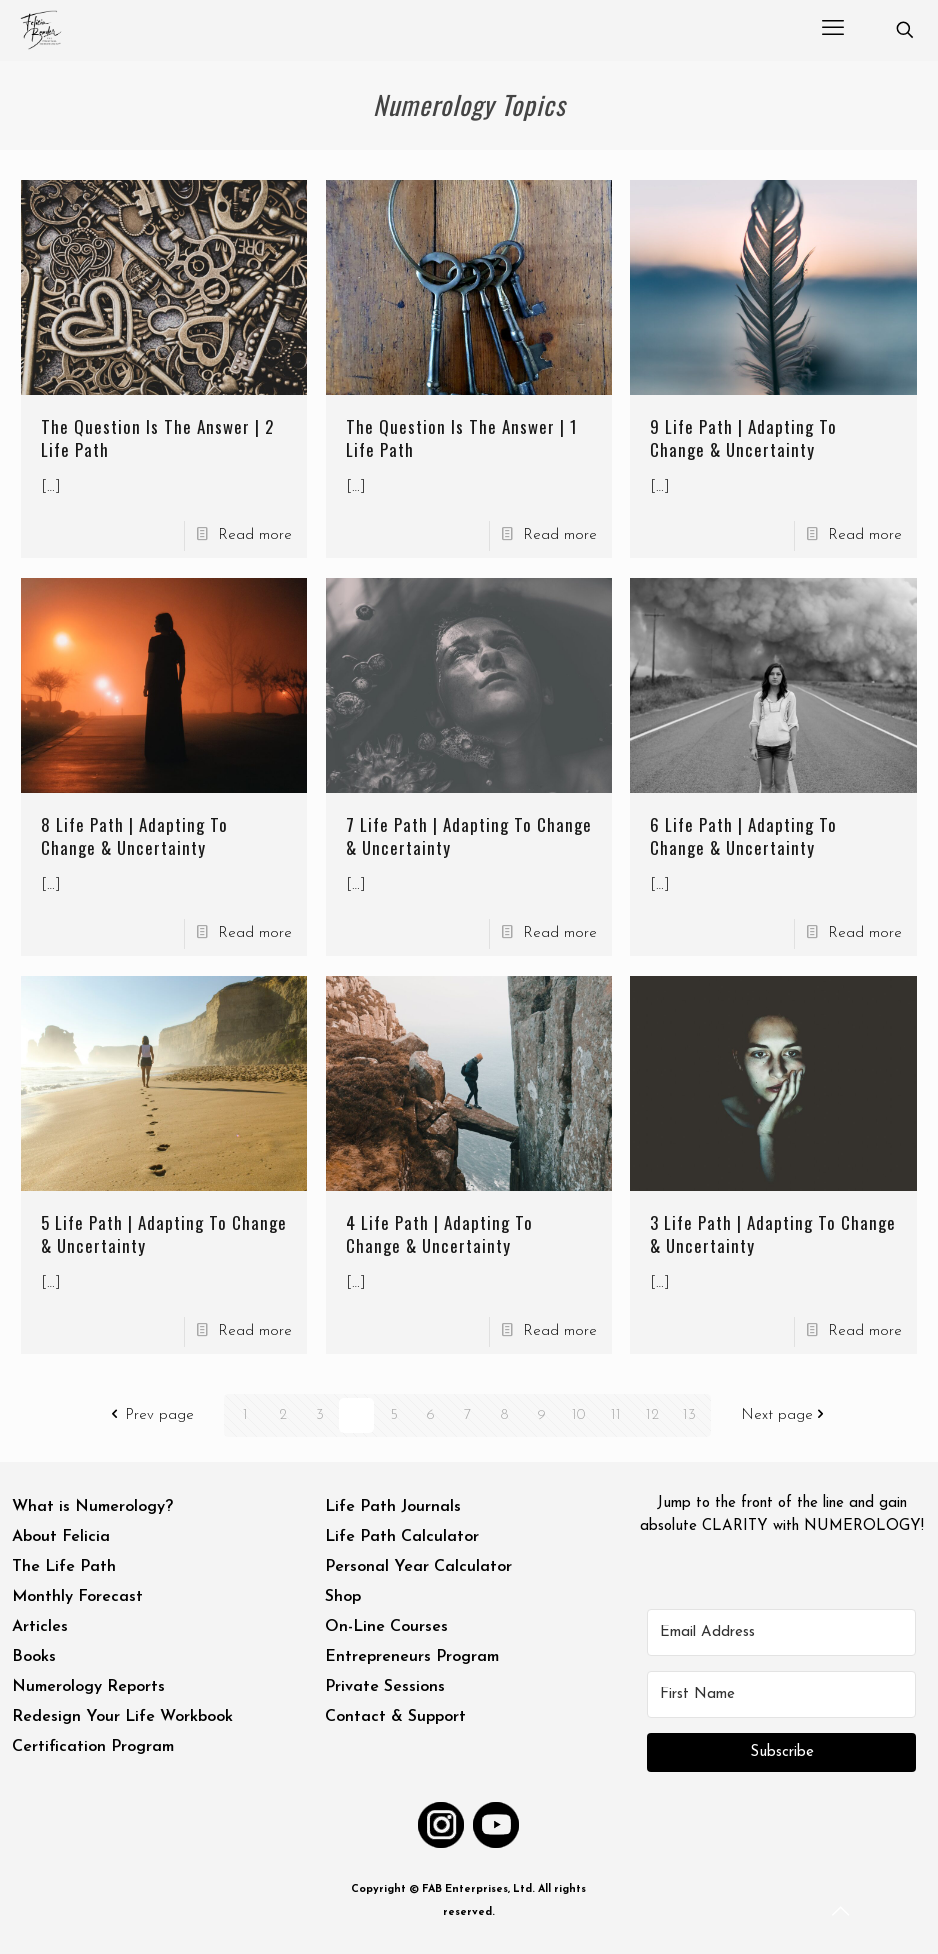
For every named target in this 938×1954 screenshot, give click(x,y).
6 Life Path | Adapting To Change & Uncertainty (743, 836)
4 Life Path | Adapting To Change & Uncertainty (439, 1234)
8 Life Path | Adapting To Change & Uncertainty (134, 836)
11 (616, 1415)
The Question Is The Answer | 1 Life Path (462, 438)
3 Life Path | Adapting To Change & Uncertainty (773, 1234)
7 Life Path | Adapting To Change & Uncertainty (469, 836)
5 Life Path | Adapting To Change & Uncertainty (164, 1234)
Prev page (150, 1415)
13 (689, 1415)
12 (652, 1415)
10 (578, 1415)
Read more (255, 535)
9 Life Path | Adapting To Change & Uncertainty (743, 438)
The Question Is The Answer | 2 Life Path (157, 438)
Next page (786, 1415)
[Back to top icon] (842, 1913)
